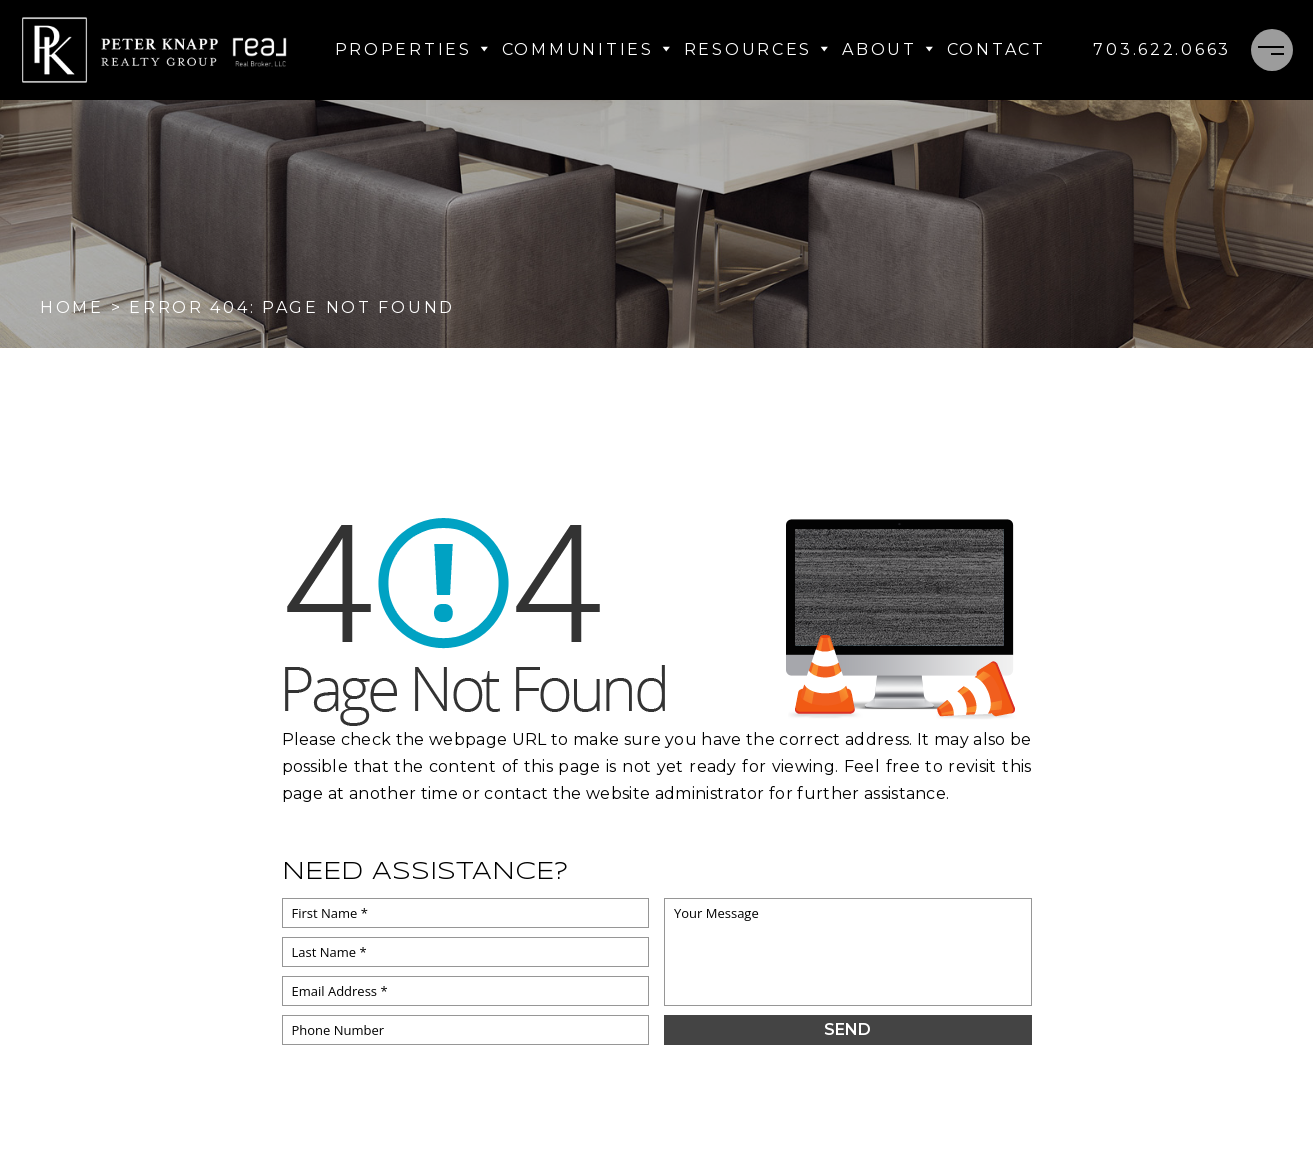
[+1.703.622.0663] (1162, 50)
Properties (412, 49)
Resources (757, 49)
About (888, 49)
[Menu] (1272, 50)
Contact (996, 49)
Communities (587, 49)
